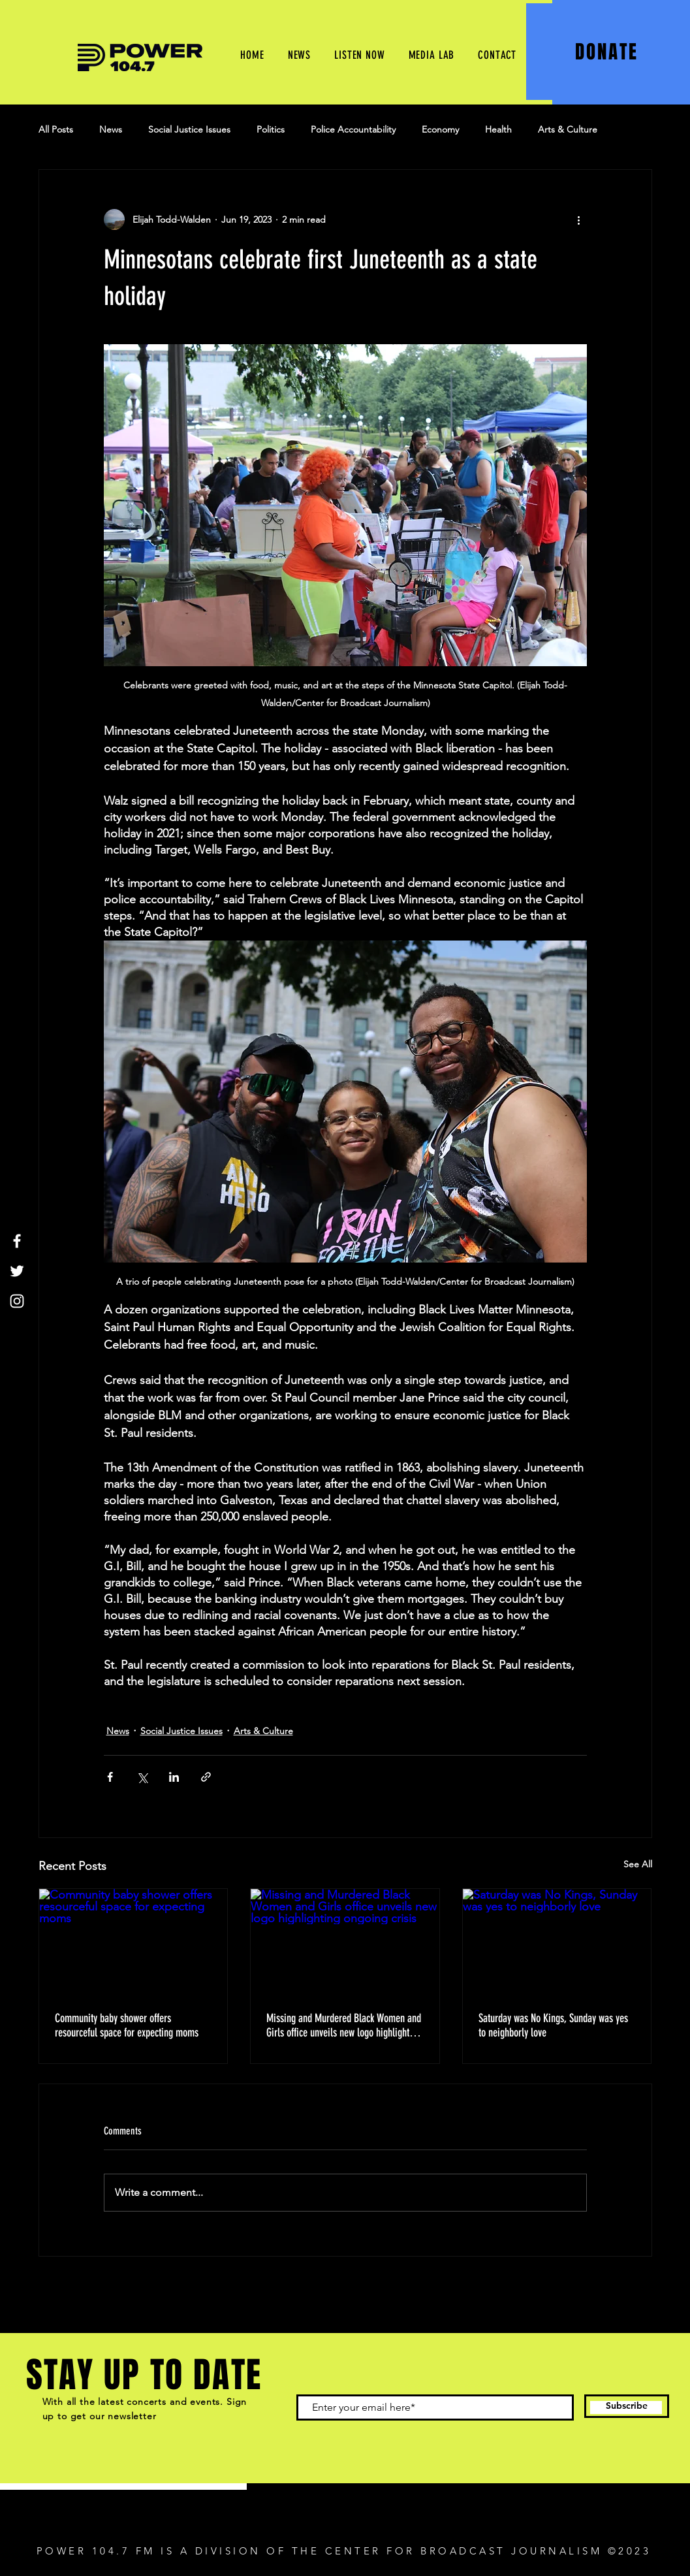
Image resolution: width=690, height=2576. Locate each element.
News (110, 129)
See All (637, 1864)
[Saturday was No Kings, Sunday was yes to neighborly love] (557, 1942)
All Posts (56, 129)
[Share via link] (206, 1777)
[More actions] (579, 219)
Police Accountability (353, 129)
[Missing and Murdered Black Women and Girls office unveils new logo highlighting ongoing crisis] (345, 1942)
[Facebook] (17, 1241)
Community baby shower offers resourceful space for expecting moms (129, 2025)
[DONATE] (608, 51)
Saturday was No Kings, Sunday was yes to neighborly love (553, 2025)
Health (498, 129)
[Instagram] (17, 1301)
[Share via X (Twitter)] (142, 1777)
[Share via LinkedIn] (174, 1777)
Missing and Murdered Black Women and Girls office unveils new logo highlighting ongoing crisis (343, 2025)
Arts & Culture (567, 129)
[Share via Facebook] (110, 1777)
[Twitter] (17, 1271)
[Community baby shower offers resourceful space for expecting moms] (133, 1942)
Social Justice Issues (189, 129)
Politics (271, 129)
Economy (440, 129)
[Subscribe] (626, 2406)
